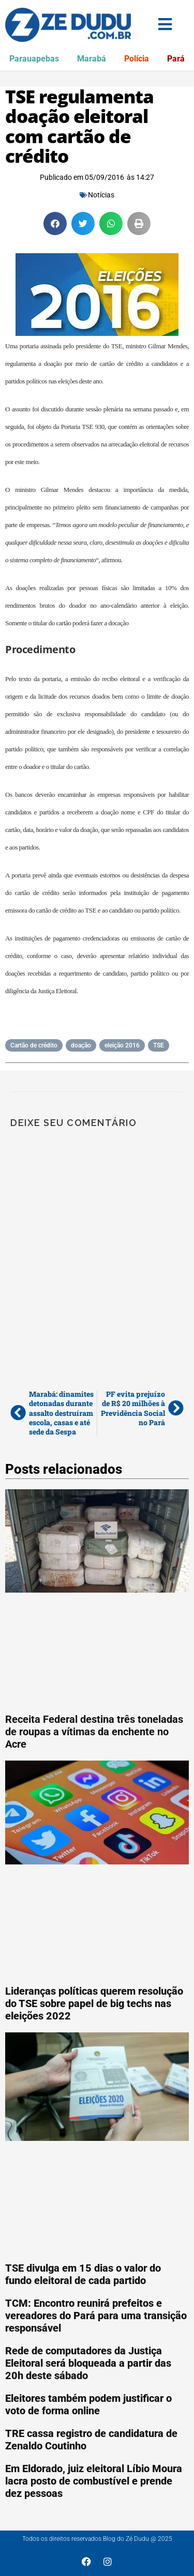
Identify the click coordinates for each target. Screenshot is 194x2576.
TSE (158, 1045)
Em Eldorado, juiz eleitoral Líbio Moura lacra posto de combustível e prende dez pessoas (93, 2481)
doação (81, 1045)
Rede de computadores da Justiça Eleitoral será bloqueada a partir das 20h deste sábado (88, 2363)
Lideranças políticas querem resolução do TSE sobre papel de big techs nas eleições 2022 (94, 2003)
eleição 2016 (122, 1045)
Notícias (101, 195)
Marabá (91, 59)
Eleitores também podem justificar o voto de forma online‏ (88, 2404)
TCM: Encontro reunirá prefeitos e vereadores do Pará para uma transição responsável (96, 2315)
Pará (176, 59)
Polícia (136, 59)
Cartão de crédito (33, 1045)
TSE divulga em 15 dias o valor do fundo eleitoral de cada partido (83, 2274)
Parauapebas (34, 59)
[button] (55, 223)
